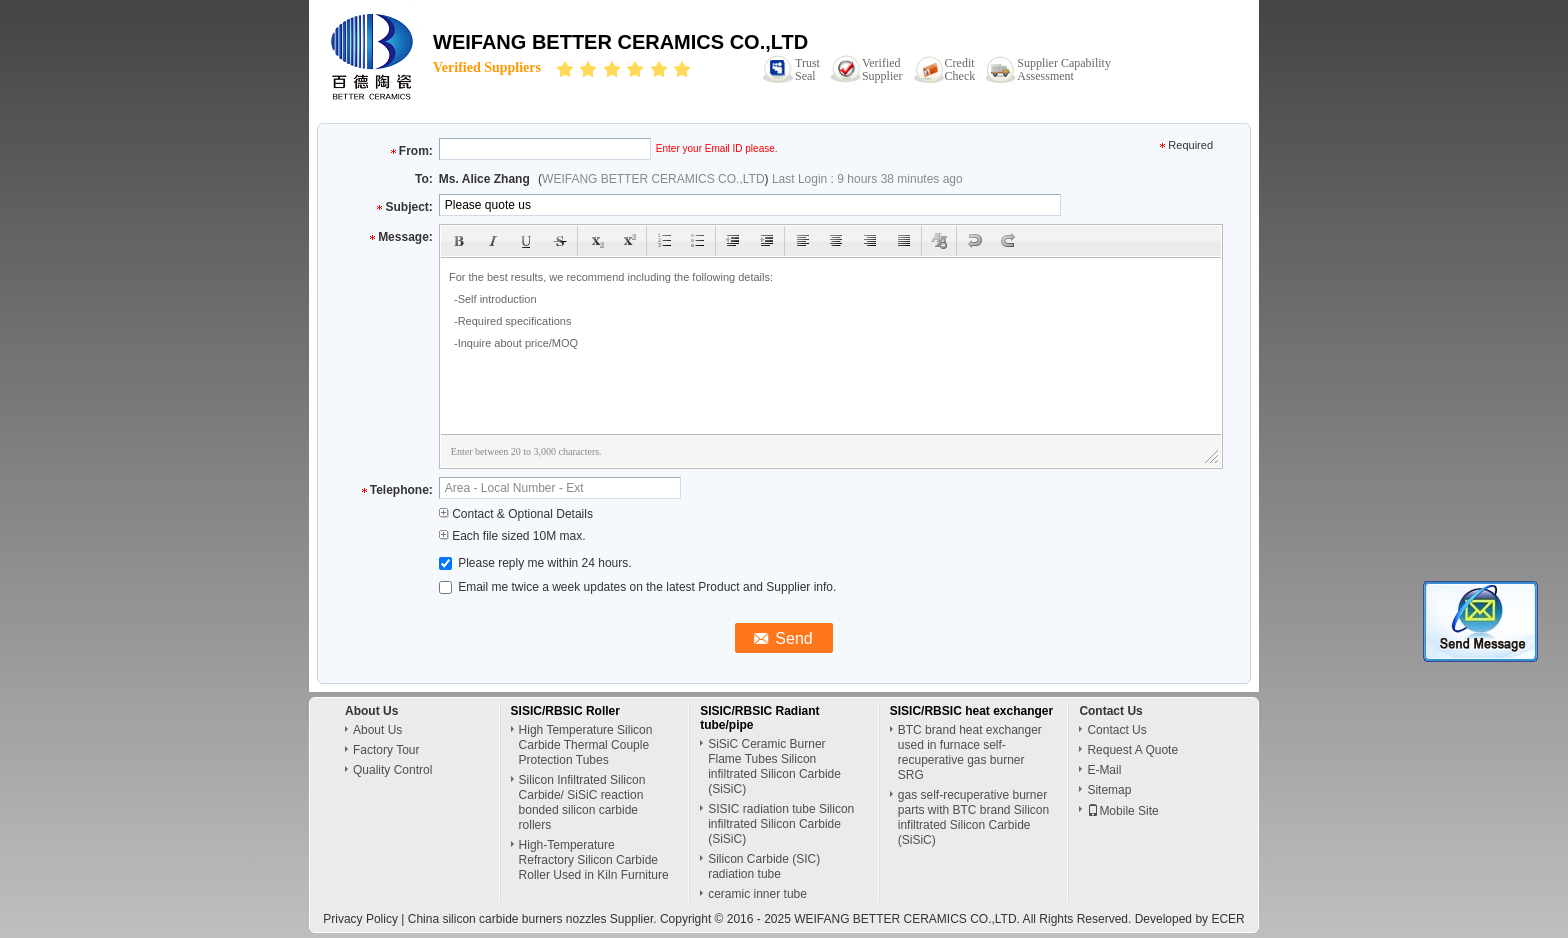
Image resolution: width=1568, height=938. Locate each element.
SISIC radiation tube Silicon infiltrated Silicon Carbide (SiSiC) (781, 824)
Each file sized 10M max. (512, 536)
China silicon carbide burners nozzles (507, 919)
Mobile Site (1122, 811)
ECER (1227, 919)
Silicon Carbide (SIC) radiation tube (764, 866)
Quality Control (392, 770)
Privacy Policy (360, 919)
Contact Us (1116, 730)
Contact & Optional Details (516, 514)
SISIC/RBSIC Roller (565, 711)
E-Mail (1104, 770)
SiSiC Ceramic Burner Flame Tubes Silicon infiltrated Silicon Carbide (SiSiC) (774, 766)
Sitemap (1109, 790)
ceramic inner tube (757, 894)
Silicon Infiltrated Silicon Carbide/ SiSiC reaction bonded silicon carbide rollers (582, 802)
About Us (377, 730)
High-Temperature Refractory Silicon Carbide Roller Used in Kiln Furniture (594, 860)
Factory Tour (386, 750)
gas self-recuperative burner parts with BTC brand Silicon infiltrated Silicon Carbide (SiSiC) (973, 817)
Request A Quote (1132, 750)
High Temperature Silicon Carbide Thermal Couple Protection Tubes (586, 745)
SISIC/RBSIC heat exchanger (971, 711)
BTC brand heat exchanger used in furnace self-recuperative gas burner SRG (970, 752)
